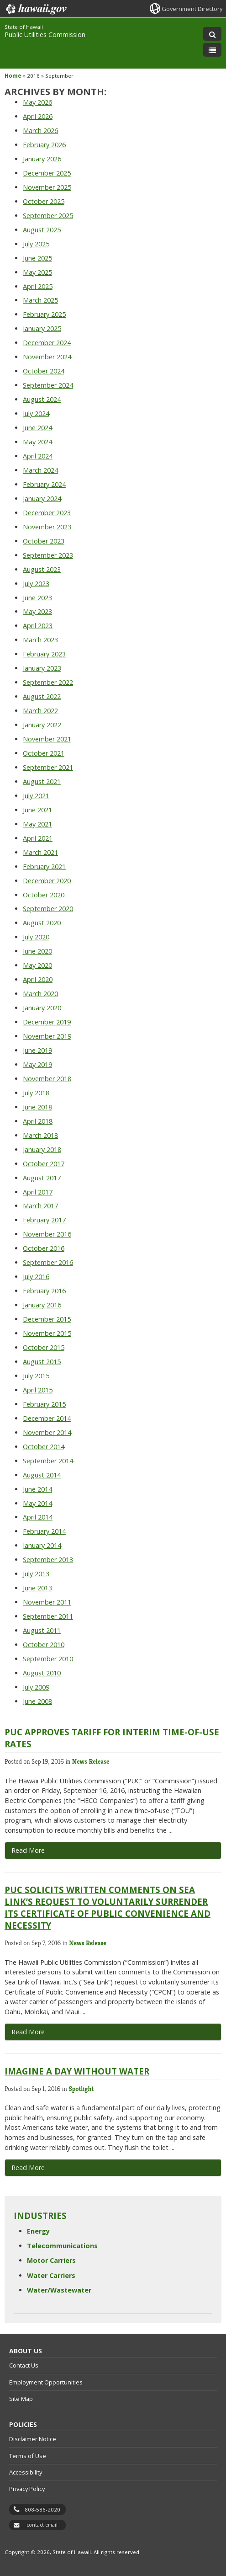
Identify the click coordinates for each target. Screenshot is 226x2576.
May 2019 (37, 1064)
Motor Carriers (51, 2260)
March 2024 (40, 470)
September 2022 (48, 682)
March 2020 (40, 993)
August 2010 (42, 1673)
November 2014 (47, 1432)
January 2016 (42, 1305)
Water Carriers (51, 2275)
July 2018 (36, 1092)
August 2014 (42, 1475)
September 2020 (48, 908)
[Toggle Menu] (212, 50)
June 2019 (37, 1050)
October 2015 (43, 1347)
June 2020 (37, 951)
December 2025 (47, 173)
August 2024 (42, 399)
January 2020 (42, 1007)
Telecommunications (62, 2245)
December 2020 (47, 880)
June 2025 (37, 258)
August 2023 (42, 569)
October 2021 (43, 753)
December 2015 (47, 1319)
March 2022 (40, 710)
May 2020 (37, 965)
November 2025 (47, 187)
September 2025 (48, 215)
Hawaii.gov (35, 9)
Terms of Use (27, 2456)
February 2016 (44, 1290)
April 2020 (38, 979)
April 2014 (38, 1517)
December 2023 (47, 512)
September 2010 (48, 1658)
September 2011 (48, 1616)
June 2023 (37, 597)
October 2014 (43, 1446)
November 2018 (47, 1078)
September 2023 (48, 555)
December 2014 (47, 1418)
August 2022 (42, 696)
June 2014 (37, 1489)
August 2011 (42, 1630)
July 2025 (36, 244)
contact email (42, 2525)
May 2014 (37, 1503)
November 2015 (47, 1333)
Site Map (21, 2399)
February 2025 (44, 314)
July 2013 (36, 1573)
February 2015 (44, 1404)
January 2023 (42, 668)
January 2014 (42, 1545)
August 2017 (42, 1177)
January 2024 (42, 498)
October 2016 (43, 1248)
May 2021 (37, 824)
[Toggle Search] (212, 34)
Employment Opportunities (46, 2382)
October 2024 (43, 371)
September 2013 (48, 1559)
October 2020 (43, 895)
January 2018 (42, 1149)
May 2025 (37, 272)
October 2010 (43, 1644)
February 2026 (44, 144)
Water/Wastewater (59, 2290)
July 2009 (36, 1687)
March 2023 (40, 639)
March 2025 (40, 300)
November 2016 (47, 1234)
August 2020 (42, 922)
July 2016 (36, 1276)
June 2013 (37, 1588)
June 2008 (37, 1701)
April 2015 (38, 1390)
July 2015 (36, 1375)
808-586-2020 (42, 2509)
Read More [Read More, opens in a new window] (28, 2031)
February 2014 (44, 1531)
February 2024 (44, 484)
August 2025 (42, 229)
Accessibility (25, 2472)
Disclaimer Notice (32, 2439)
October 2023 (43, 541)
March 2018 (40, 1135)
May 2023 (37, 611)
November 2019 (47, 1036)
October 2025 (43, 201)
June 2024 (37, 427)
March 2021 (40, 852)
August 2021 (42, 781)
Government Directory (192, 9)
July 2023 (36, 583)
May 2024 (37, 441)
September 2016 (48, 1262)
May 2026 (37, 102)
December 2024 (47, 342)
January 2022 (42, 724)
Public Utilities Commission (45, 34)
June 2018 (37, 1107)
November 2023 (47, 527)
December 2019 (47, 1022)
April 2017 (38, 1192)
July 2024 (36, 413)
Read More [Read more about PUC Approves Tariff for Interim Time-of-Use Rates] (28, 1850)
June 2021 (37, 809)
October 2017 (43, 1163)
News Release (91, 1761)
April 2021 (38, 838)
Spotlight (81, 2089)
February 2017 (44, 1220)
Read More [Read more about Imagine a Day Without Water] (28, 2167)
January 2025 (42, 328)
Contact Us (23, 2365)
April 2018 (38, 1121)
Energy (38, 2231)
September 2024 (48, 385)
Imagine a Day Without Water (77, 2071)
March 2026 (40, 130)
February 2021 (44, 866)
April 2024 (38, 456)
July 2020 (36, 937)
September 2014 (48, 1460)
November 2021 (47, 739)
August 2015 (42, 1361)
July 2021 (36, 795)
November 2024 (47, 356)
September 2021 (48, 767)
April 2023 (38, 625)
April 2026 (38, 116)
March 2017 (40, 1205)
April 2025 (38, 286)
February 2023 (44, 654)
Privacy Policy (27, 2489)
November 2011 (47, 1602)
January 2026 (42, 159)
